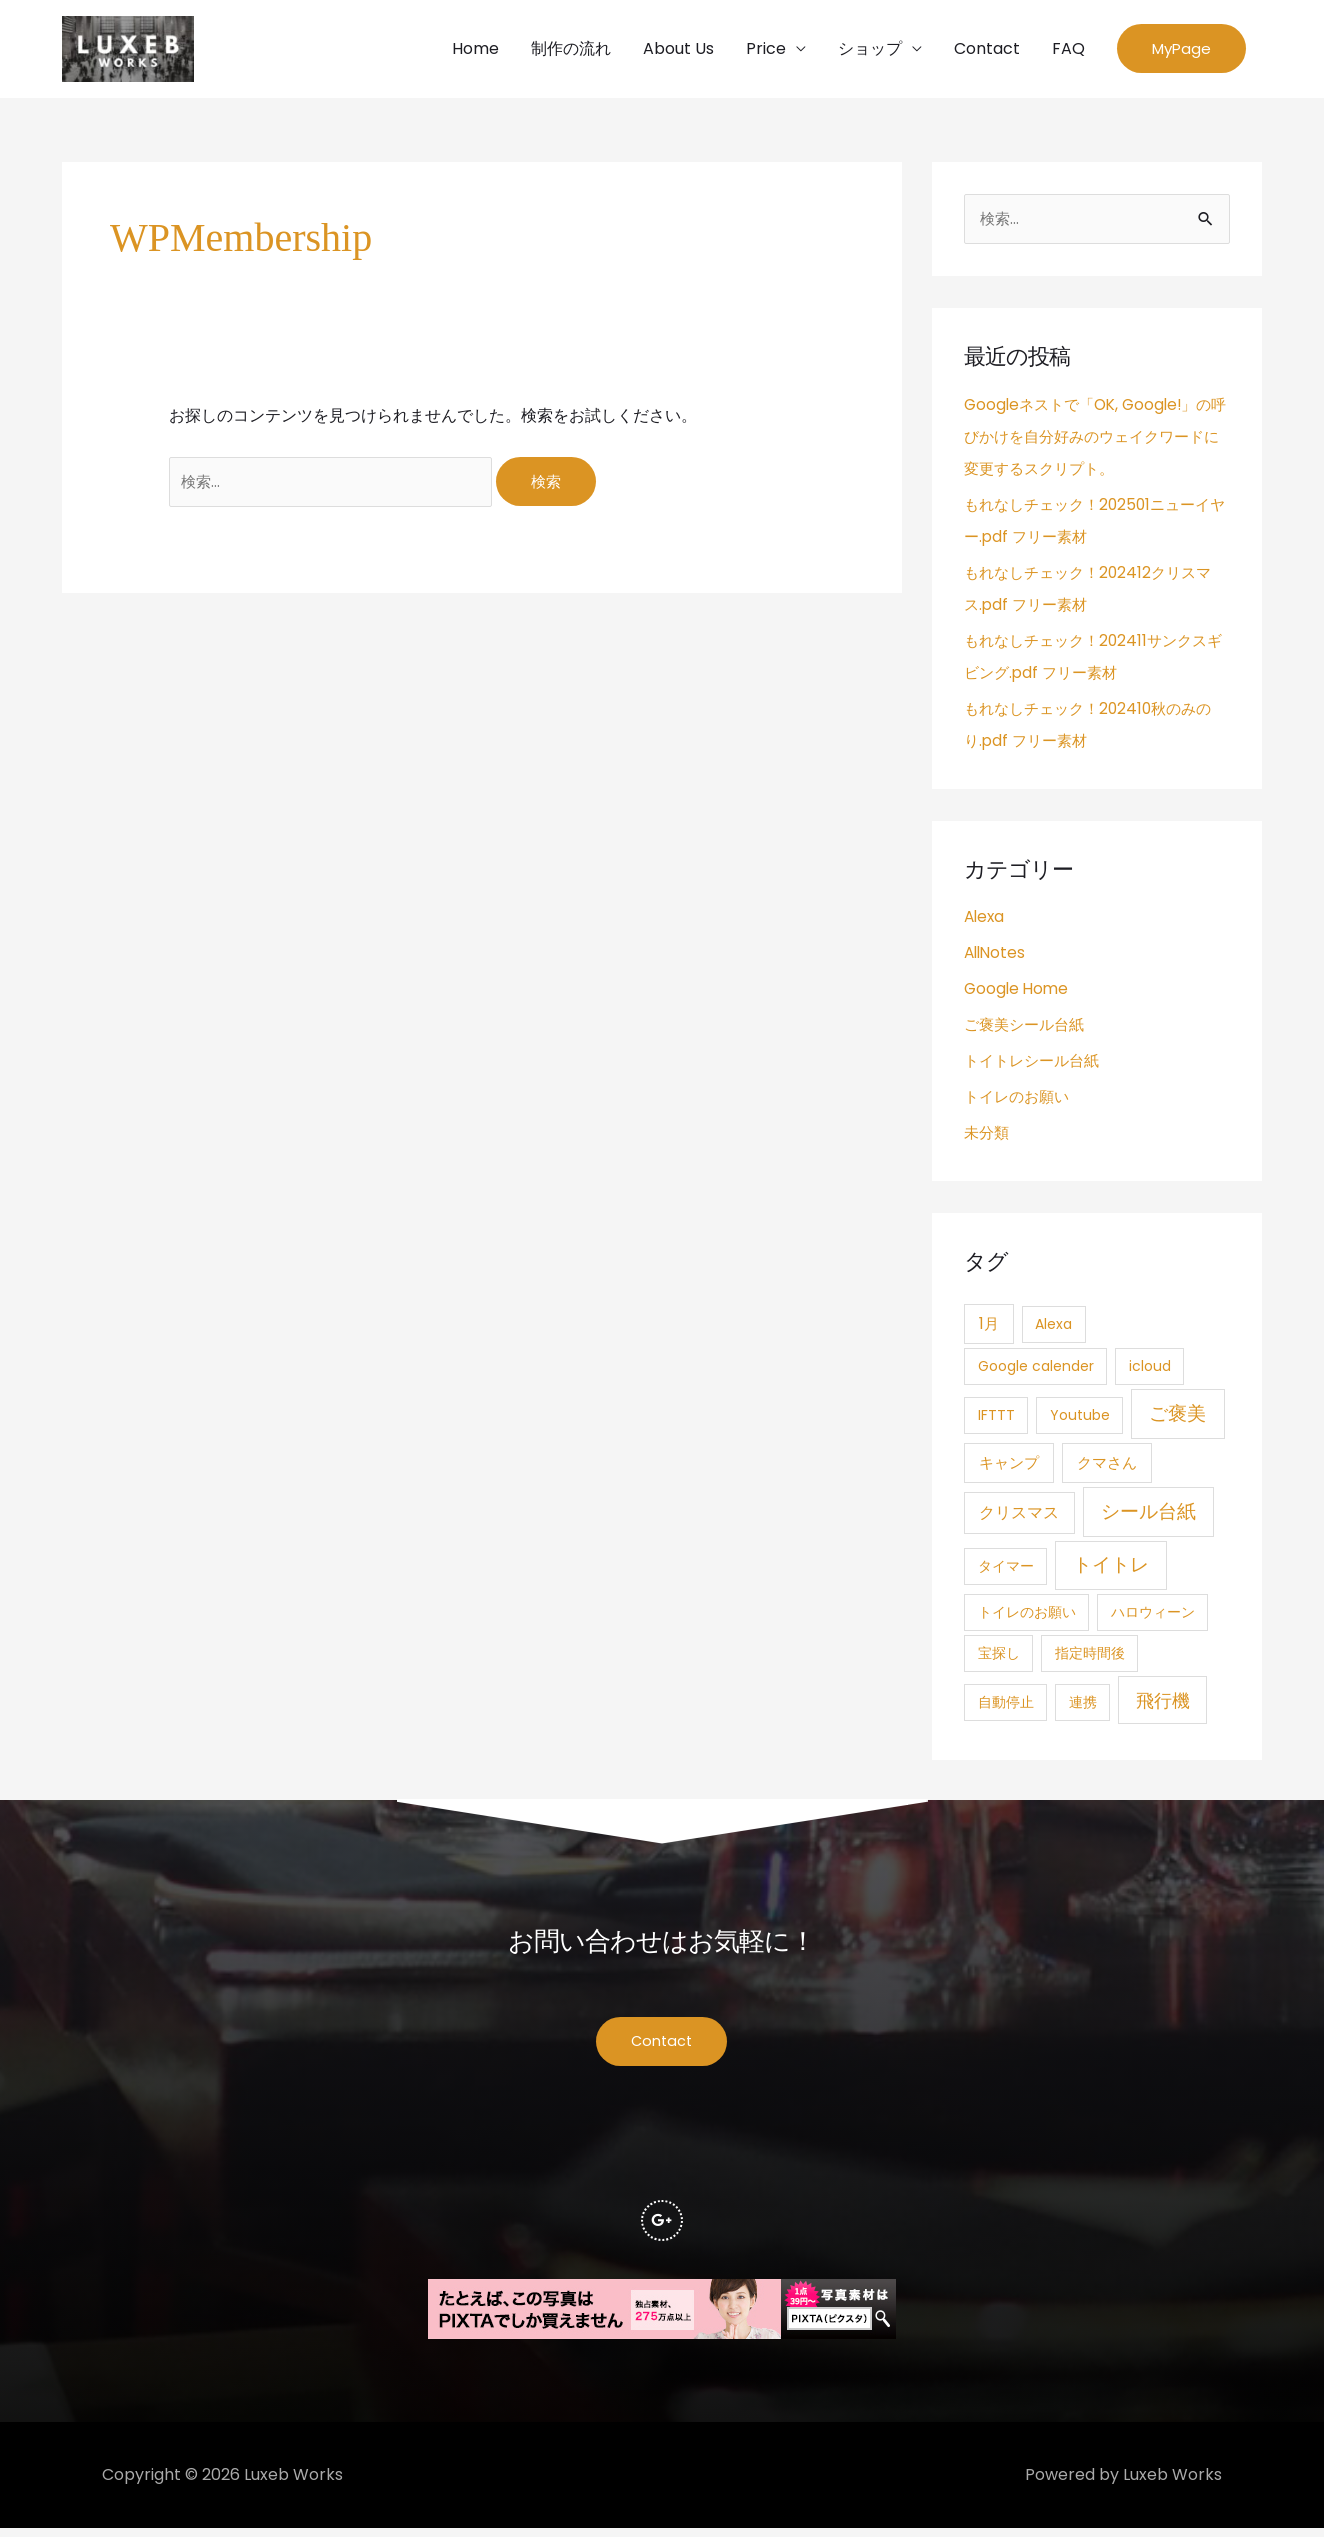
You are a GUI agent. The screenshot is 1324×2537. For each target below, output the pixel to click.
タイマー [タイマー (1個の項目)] (1006, 1571)
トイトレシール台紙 (1036, 1065)
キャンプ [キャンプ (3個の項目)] (1009, 1468)
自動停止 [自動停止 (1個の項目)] (1006, 1707)
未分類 (988, 1137)
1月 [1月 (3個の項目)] (989, 1328)
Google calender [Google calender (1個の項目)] (1036, 1371)
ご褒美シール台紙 (1028, 1029)
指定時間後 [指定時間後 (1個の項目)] (1090, 1658)
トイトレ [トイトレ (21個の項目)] (1111, 1569)
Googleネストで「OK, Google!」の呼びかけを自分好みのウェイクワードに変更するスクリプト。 (1094, 441)
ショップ (870, 50)
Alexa (985, 921)
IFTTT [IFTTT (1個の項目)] (996, 1420)
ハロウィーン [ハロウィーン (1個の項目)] (1153, 1617)
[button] (1181, 51)
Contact (987, 50)
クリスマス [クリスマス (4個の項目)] (1019, 1517)
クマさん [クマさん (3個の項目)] (1107, 1468)
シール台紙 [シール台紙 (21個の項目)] (1148, 1516)
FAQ (1068, 50)
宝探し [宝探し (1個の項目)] (999, 1658)
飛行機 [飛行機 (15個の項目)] (1163, 1705)
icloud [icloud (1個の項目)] (1150, 1371)
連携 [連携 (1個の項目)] (1083, 1707)
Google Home (1018, 993)
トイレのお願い (1020, 1101)
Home (475, 50)
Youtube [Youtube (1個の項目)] (1080, 1420)
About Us (678, 50)
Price (766, 50)
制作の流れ (571, 50)
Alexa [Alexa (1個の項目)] (1053, 1329)
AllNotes (996, 957)
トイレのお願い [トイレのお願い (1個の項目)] (1027, 1617)
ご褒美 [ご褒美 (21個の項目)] (1177, 1418)
